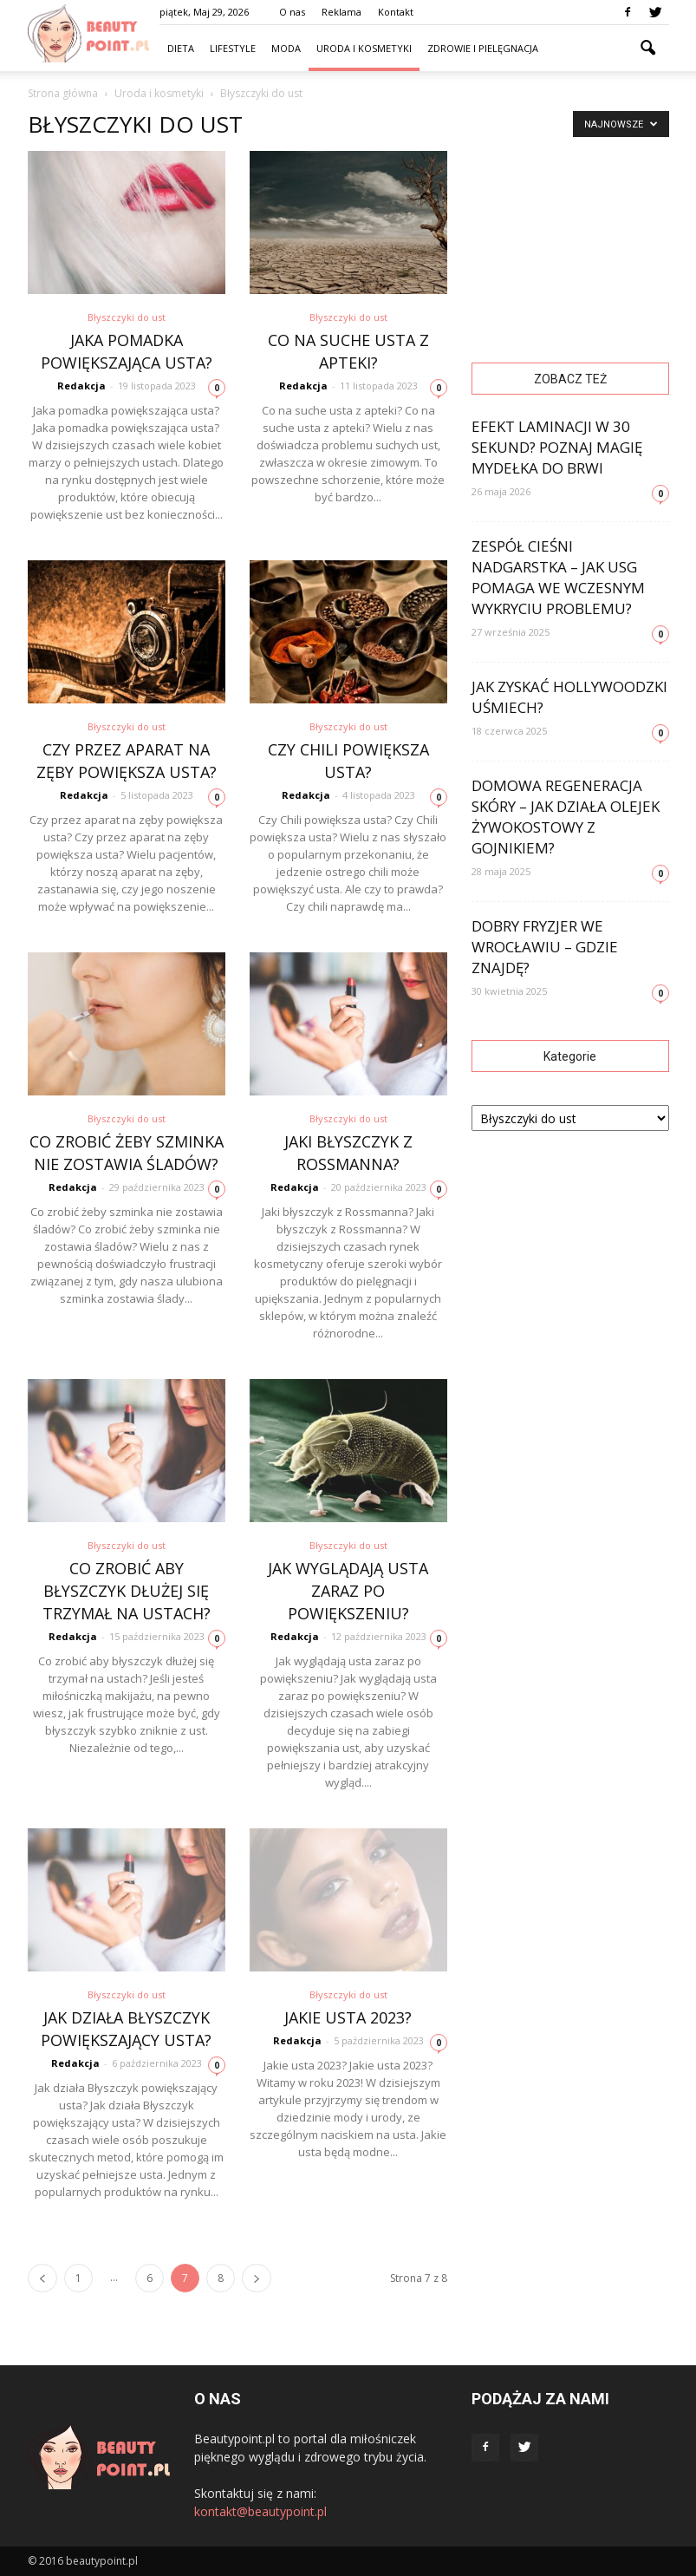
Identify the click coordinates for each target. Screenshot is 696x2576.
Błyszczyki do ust (127, 317)
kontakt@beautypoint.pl (260, 2511)
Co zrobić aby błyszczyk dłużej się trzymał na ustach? (126, 1591)
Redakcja (81, 385)
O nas (292, 11)
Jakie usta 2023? (348, 2017)
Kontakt (395, 11)
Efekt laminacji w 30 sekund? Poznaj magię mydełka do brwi (557, 447)
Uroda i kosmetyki (364, 48)
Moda (286, 48)
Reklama (341, 11)
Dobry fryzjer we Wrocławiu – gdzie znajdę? (545, 946)
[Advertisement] (570, 237)
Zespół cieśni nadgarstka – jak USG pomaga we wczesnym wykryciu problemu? (558, 577)
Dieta (180, 48)
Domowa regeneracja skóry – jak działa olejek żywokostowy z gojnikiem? (566, 816)
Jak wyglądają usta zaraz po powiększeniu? (348, 1591)
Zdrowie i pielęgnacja (482, 48)
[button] (648, 48)
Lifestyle (233, 48)
